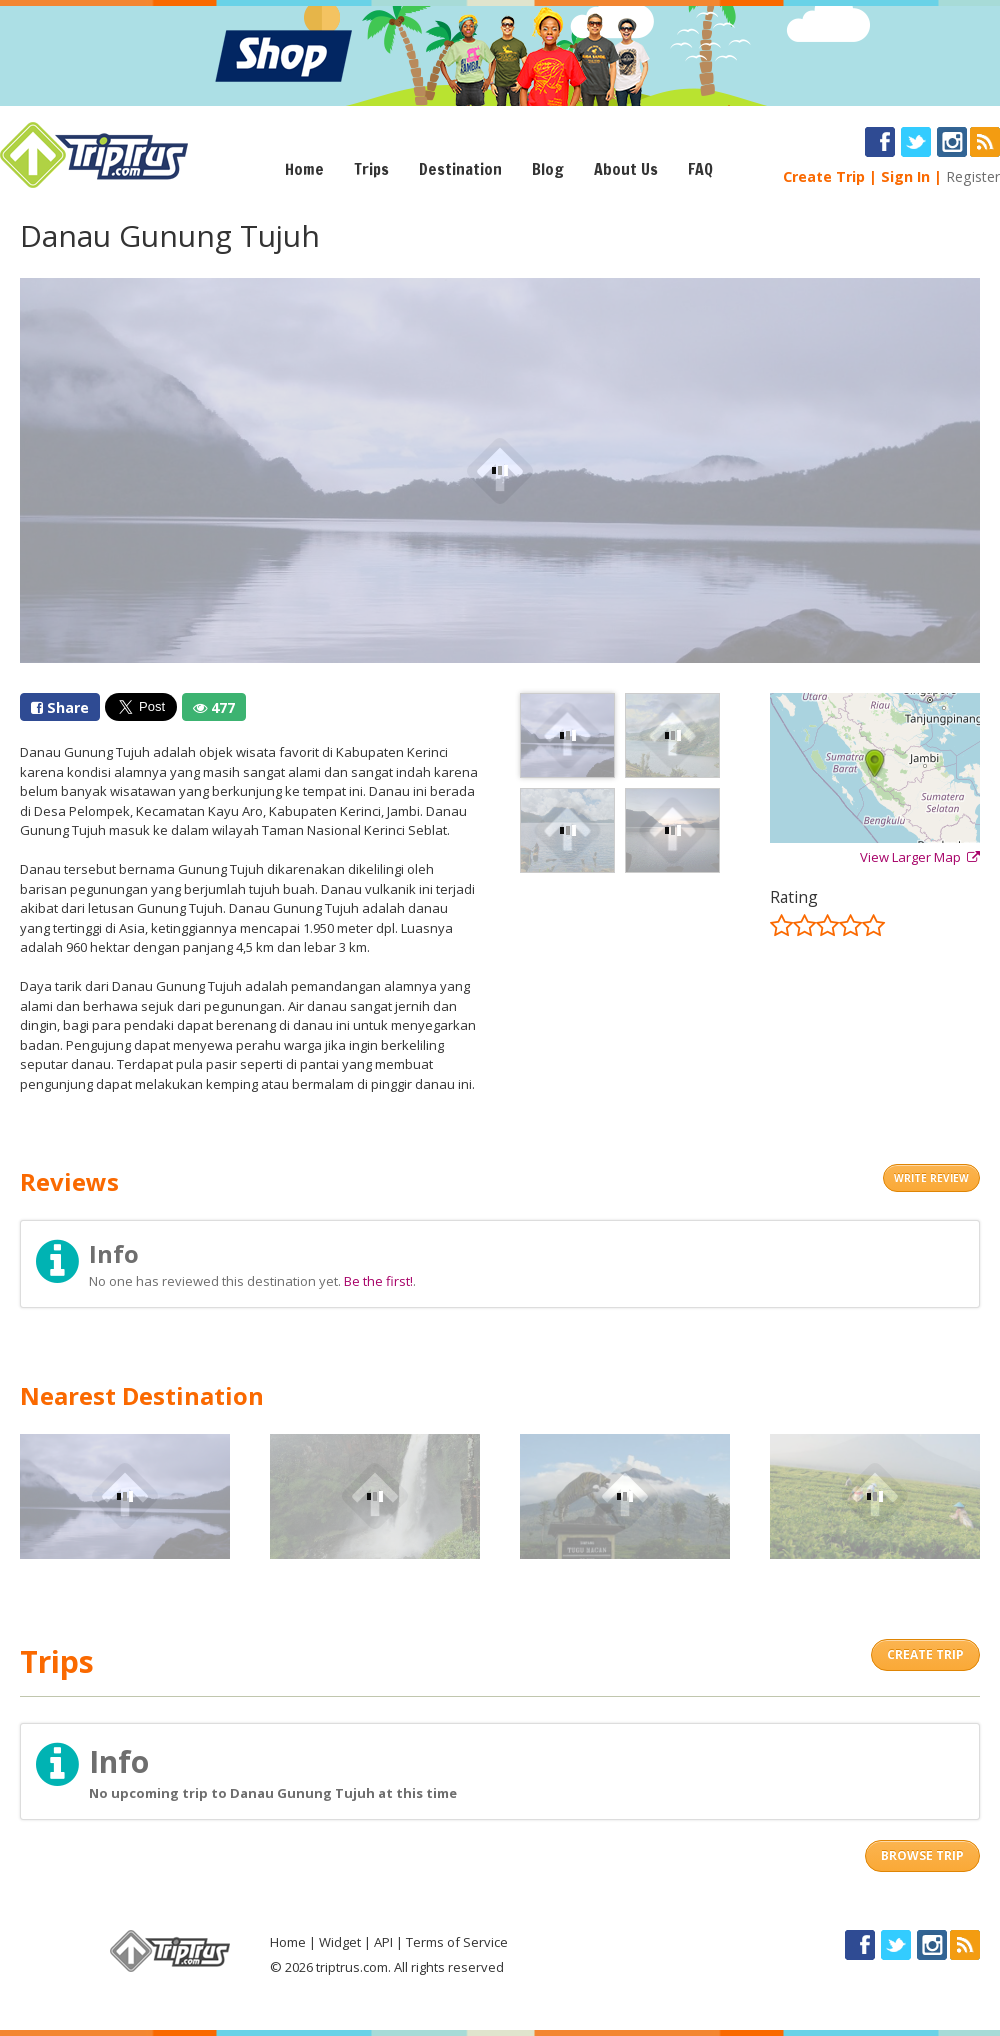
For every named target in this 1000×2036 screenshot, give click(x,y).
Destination (460, 169)
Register (973, 176)
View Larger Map (920, 857)
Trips (371, 169)
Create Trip (824, 176)
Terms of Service (457, 1942)
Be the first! (378, 1281)
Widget (340, 1942)
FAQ (700, 169)
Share (60, 707)
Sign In (905, 176)
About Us (626, 169)
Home (304, 169)
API (383, 1942)
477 (214, 707)
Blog (548, 169)
